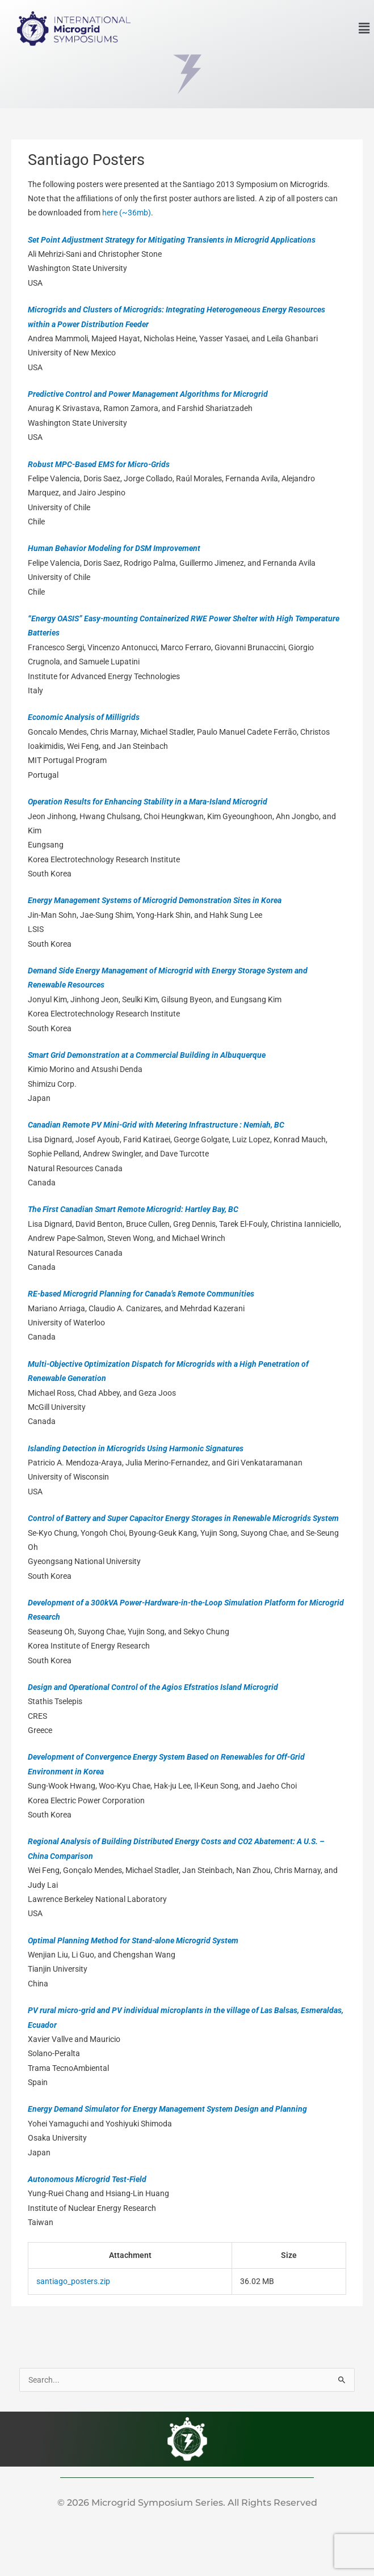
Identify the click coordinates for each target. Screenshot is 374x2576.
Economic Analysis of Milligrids (84, 717)
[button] (364, 28)
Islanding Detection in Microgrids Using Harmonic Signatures (135, 1448)
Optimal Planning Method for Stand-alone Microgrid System (133, 1940)
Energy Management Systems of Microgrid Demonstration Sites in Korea (154, 900)
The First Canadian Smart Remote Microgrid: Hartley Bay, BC (133, 1209)
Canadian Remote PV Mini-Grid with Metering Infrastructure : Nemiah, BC (156, 1124)
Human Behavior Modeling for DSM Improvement (114, 548)
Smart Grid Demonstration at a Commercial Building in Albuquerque (147, 1055)
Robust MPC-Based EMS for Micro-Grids (99, 464)
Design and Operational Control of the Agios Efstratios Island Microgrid (153, 1687)
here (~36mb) (126, 212)
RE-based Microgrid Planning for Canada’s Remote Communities (141, 1293)
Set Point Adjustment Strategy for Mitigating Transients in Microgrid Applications (172, 239)
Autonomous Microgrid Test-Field (87, 2179)
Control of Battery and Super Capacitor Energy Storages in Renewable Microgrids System (183, 1518)
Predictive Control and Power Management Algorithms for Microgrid (148, 394)
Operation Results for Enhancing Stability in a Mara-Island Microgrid (147, 801)
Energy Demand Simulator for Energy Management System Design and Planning (167, 2108)
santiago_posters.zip (73, 2281)
